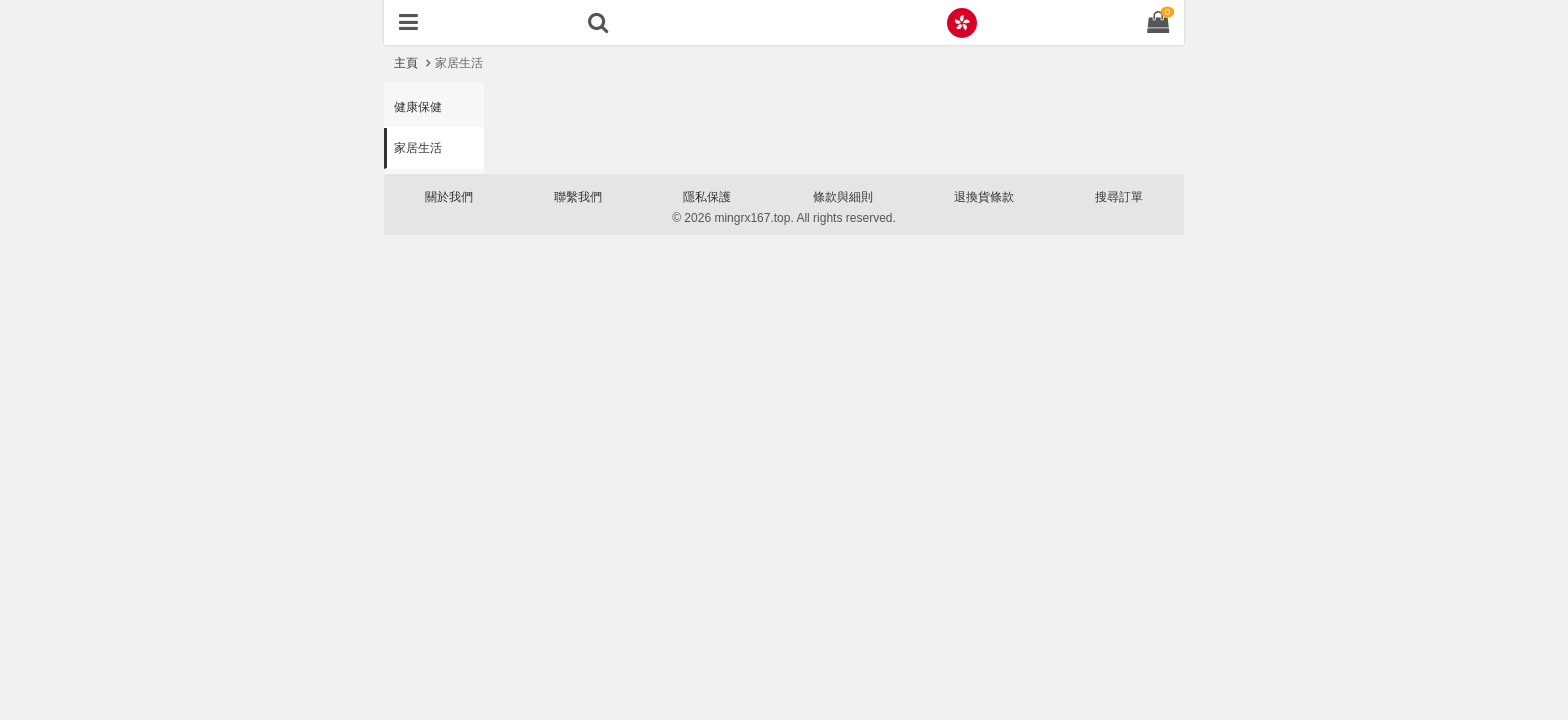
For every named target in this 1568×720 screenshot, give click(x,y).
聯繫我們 (578, 197)
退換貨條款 (984, 197)
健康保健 (418, 107)
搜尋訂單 (1119, 197)
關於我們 (449, 197)
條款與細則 (843, 197)
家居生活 (418, 148)
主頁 (406, 63)
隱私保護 (707, 197)
